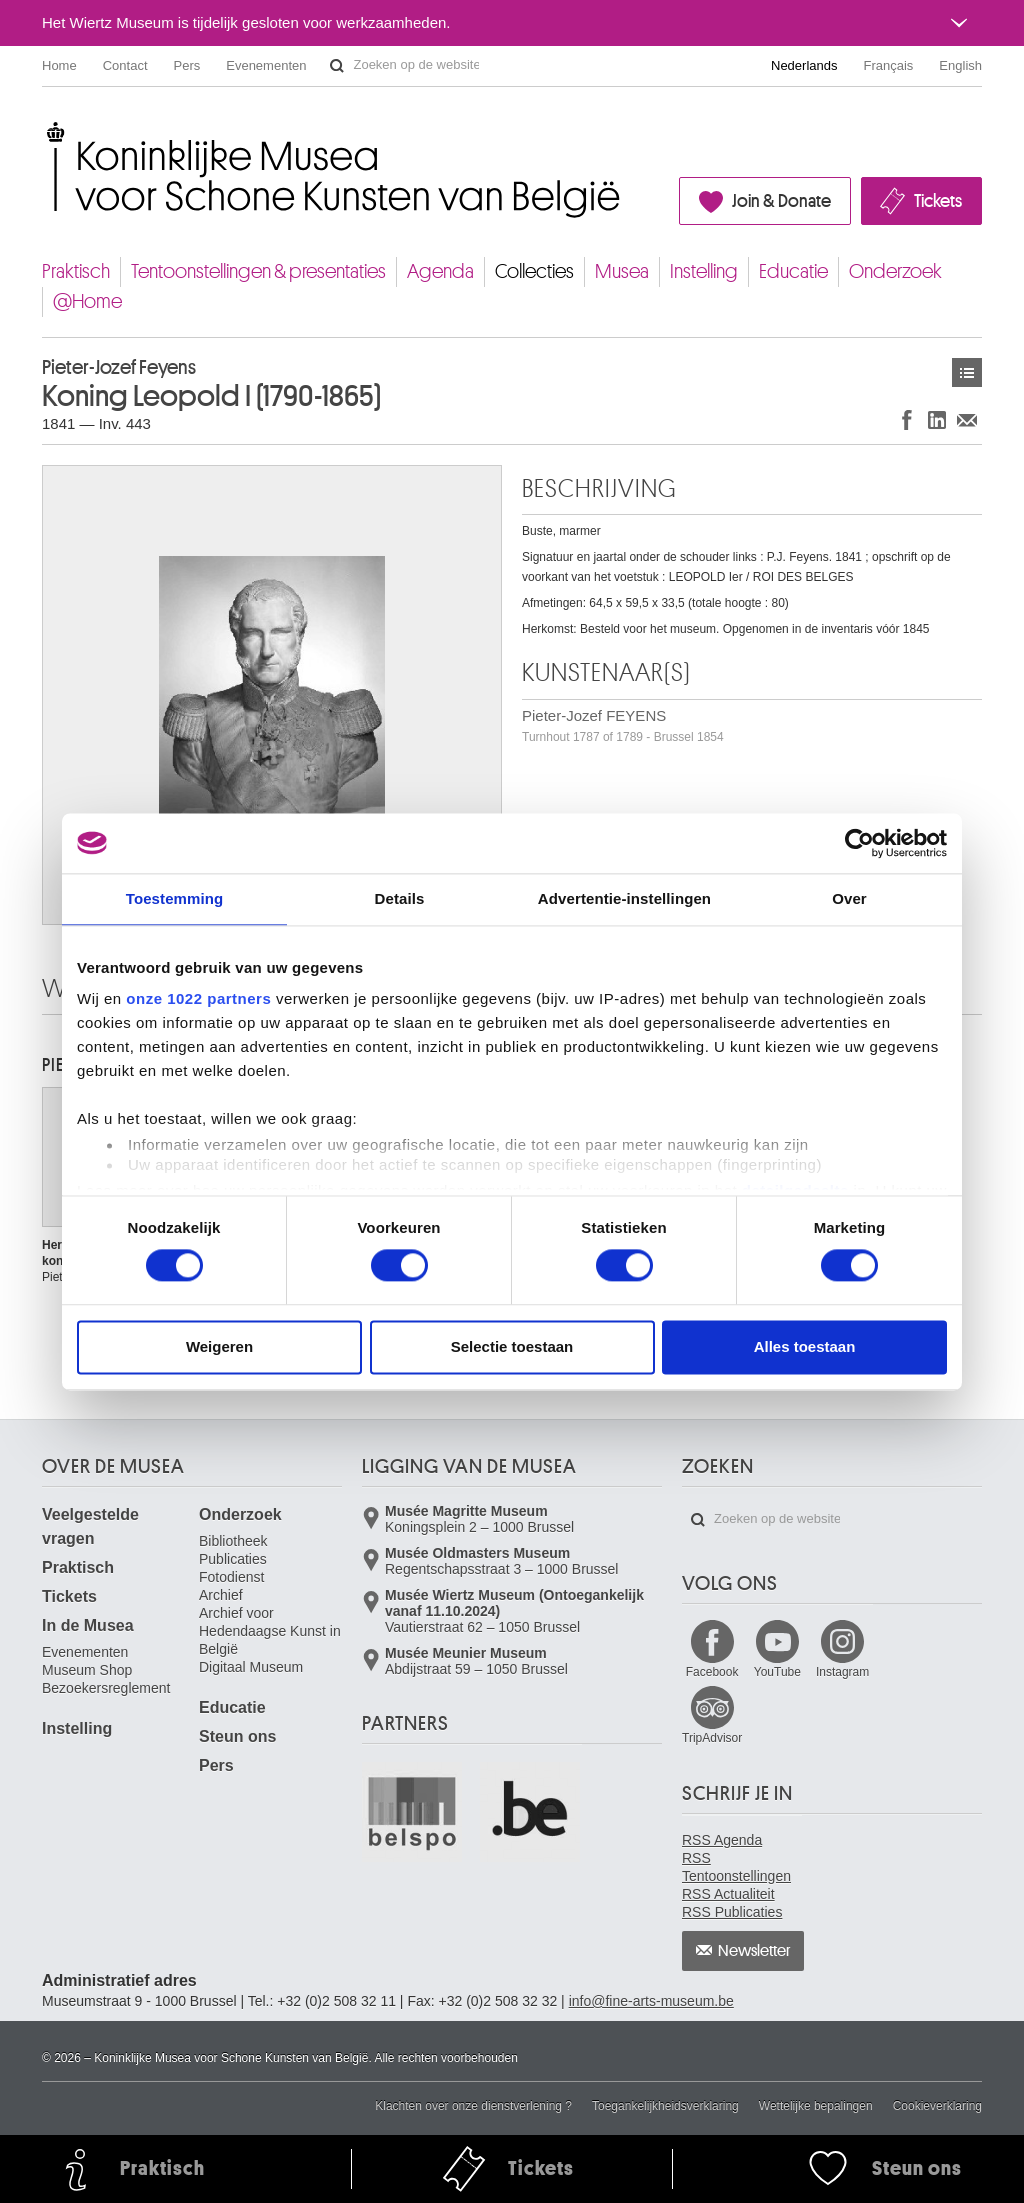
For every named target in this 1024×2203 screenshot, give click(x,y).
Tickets (938, 201)
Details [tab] (400, 898)
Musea (622, 271)
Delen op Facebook (907, 419)
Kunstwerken (967, 372)
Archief (221, 1595)
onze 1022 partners (198, 998)
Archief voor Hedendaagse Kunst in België (270, 1631)
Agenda (440, 271)
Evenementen (266, 65)
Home (59, 65)
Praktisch (76, 271)
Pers (187, 65)
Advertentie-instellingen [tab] (624, 898)
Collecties (534, 271)
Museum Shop (87, 1670)
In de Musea (88, 1625)
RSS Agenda (722, 1840)
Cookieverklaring (937, 2106)
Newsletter (754, 1951)
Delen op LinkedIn (937, 419)
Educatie (793, 271)
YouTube (777, 1672)
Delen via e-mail (967, 419)
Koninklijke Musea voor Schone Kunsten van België (46, 129)
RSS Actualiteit (728, 1894)
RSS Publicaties (732, 1912)
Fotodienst (231, 1577)
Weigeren (219, 1346)
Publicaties (233, 1559)
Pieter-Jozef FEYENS (623, 725)
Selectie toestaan (512, 1346)
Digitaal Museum (251, 1667)
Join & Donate (781, 201)
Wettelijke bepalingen (816, 2106)
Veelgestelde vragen (90, 1526)
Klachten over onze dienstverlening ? (473, 2106)
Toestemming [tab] (175, 898)
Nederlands (804, 65)
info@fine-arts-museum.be (651, 2001)
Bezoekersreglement (106, 1688)
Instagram (842, 1672)
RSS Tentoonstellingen (736, 1867)
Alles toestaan (805, 1346)
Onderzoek (895, 271)
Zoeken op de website (337, 66)
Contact (125, 65)
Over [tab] (849, 898)
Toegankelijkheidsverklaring (665, 2106)
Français (889, 65)
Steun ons (237, 1736)
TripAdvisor (712, 1738)
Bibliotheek (233, 1541)
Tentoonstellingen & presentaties (258, 271)
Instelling (704, 271)
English (960, 65)
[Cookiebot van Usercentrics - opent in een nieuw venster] (859, 843)
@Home (87, 301)
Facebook (712, 1672)
